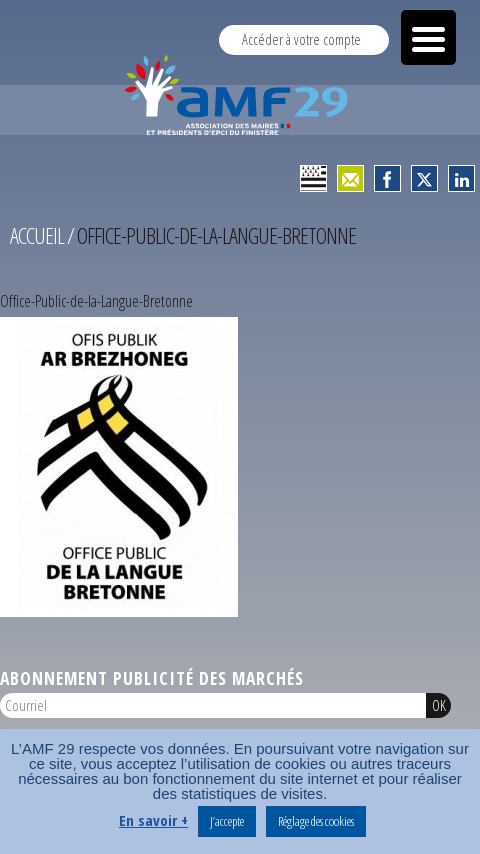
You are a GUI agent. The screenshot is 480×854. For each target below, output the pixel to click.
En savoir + (153, 820)
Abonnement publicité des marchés (152, 678)
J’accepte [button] (227, 821)
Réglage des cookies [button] (316, 821)
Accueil (37, 235)
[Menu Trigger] (428, 37)
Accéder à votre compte (301, 39)
